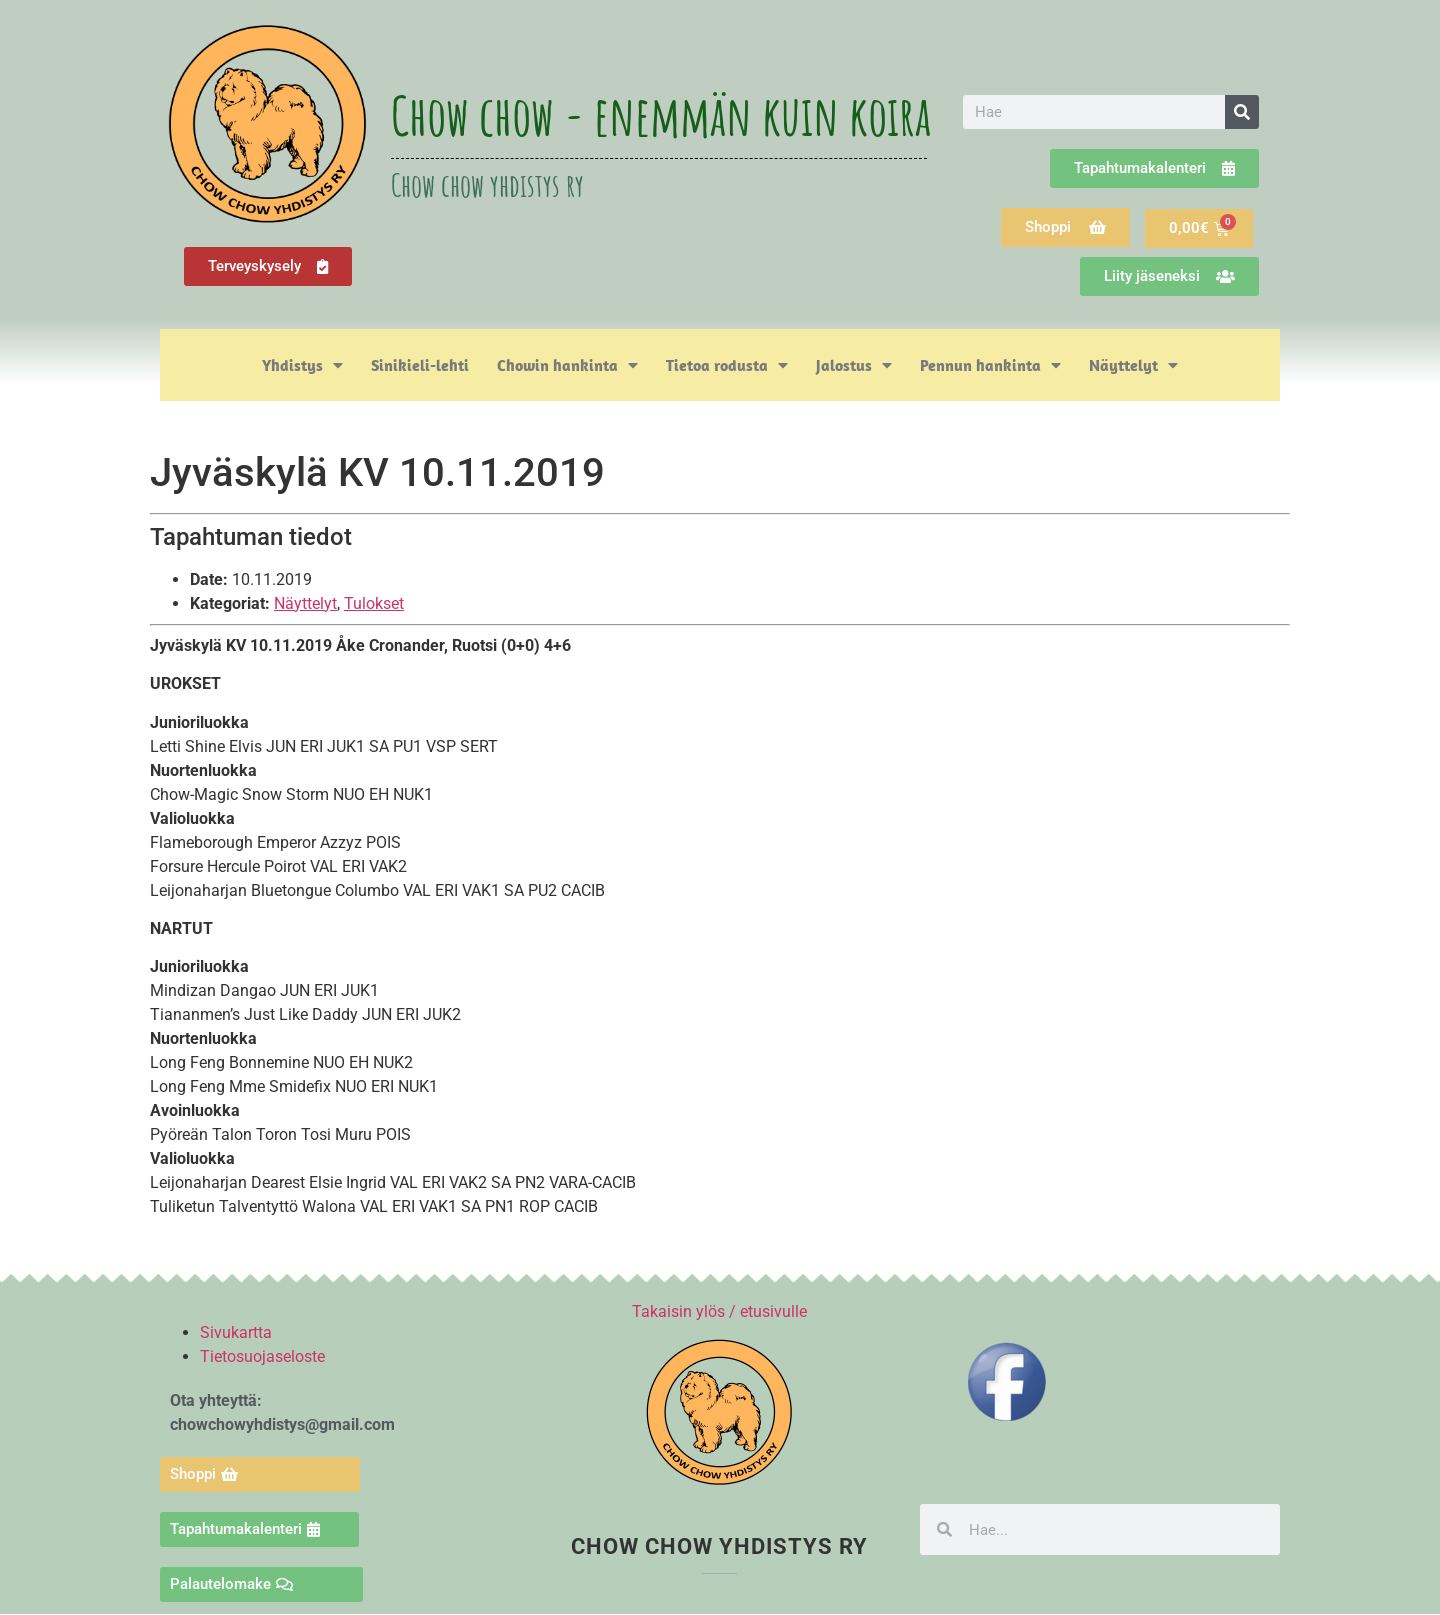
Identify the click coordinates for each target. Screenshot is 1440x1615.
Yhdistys (302, 365)
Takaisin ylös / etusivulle (719, 1311)
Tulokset (374, 603)
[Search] (1242, 112)
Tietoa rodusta (727, 365)
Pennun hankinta (990, 365)
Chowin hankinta (567, 365)
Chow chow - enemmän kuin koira (661, 115)
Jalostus (854, 365)
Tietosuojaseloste (262, 1356)
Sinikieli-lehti (420, 365)
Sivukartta (236, 1332)
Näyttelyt (1133, 365)
